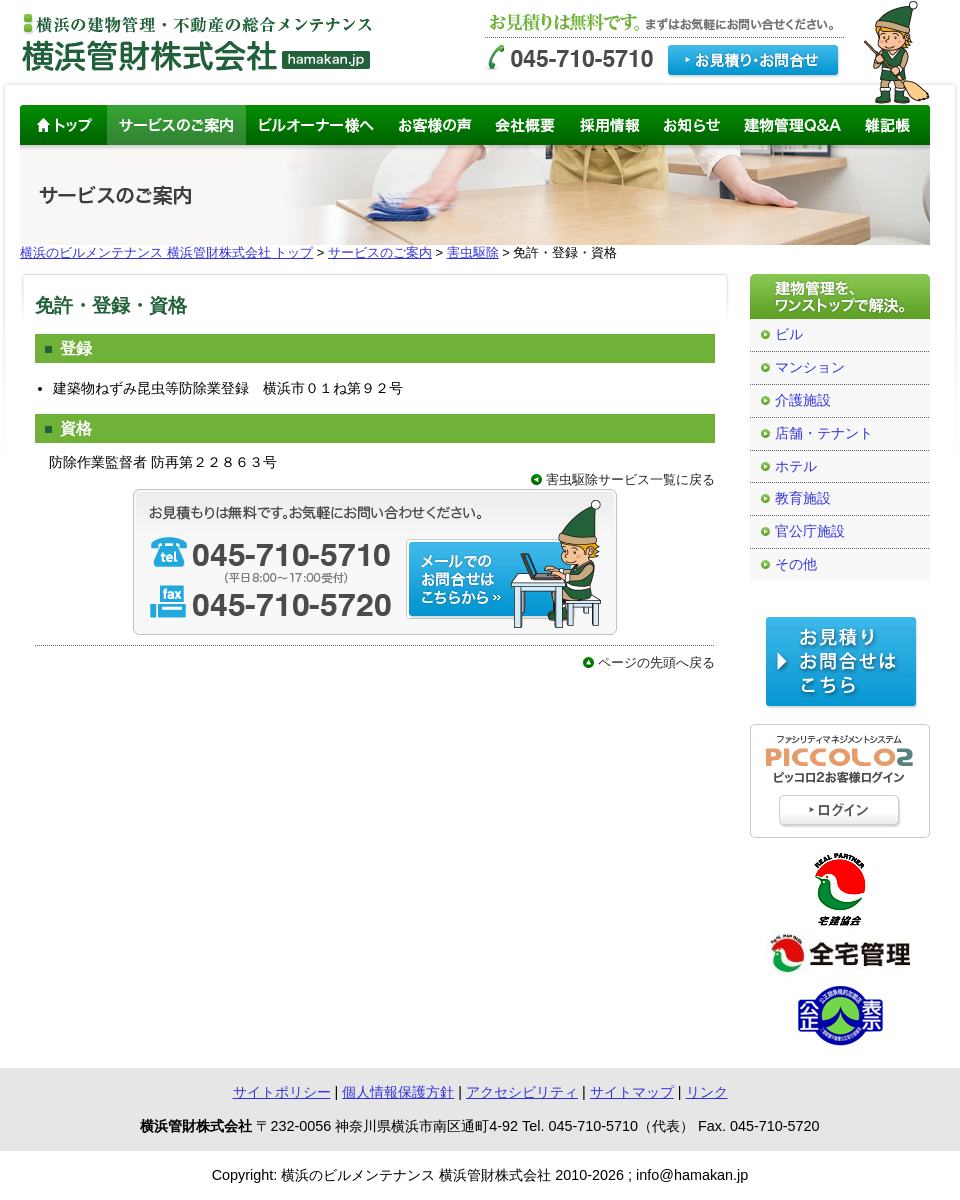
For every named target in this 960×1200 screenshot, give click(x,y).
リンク (707, 1092)
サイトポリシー (282, 1092)
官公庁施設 (810, 531)
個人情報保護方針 (398, 1092)
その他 (796, 564)
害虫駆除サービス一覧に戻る (630, 479)
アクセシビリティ (522, 1092)
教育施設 (803, 498)
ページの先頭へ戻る (656, 662)
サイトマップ (632, 1092)
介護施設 (803, 400)
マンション (810, 367)
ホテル (796, 466)
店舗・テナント (824, 433)
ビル (789, 334)
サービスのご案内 (380, 252)
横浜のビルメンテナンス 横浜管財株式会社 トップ (166, 252)
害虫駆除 (473, 252)
